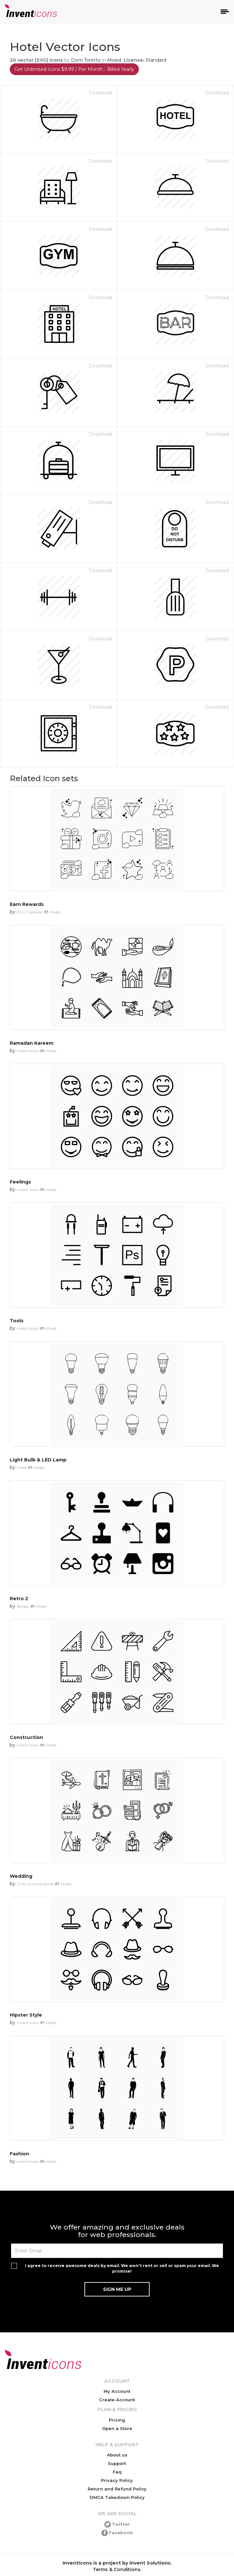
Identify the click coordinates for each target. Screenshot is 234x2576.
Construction (26, 1737)
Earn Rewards (27, 904)
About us (117, 2454)
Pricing (117, 2420)
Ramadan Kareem (31, 1043)
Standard (156, 60)
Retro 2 (19, 1599)
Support (117, 2463)
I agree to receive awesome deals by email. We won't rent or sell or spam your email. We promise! (122, 2268)
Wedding (21, 1876)
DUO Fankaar (30, 912)
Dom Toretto (86, 60)
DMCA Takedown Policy (117, 2497)
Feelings (20, 1182)
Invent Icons (28, 1050)
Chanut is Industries (35, 1883)
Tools (16, 1321)
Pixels (22, 1467)
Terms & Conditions (116, 2569)
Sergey (23, 1606)
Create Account (117, 2399)
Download (100, 93)
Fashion (19, 2154)
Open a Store (117, 2428)
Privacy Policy (117, 2480)
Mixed (114, 60)
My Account (117, 2391)
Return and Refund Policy (117, 2488)
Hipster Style (26, 2015)
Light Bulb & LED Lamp (38, 1460)
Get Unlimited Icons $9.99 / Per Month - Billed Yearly (74, 69)
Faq (117, 2471)
